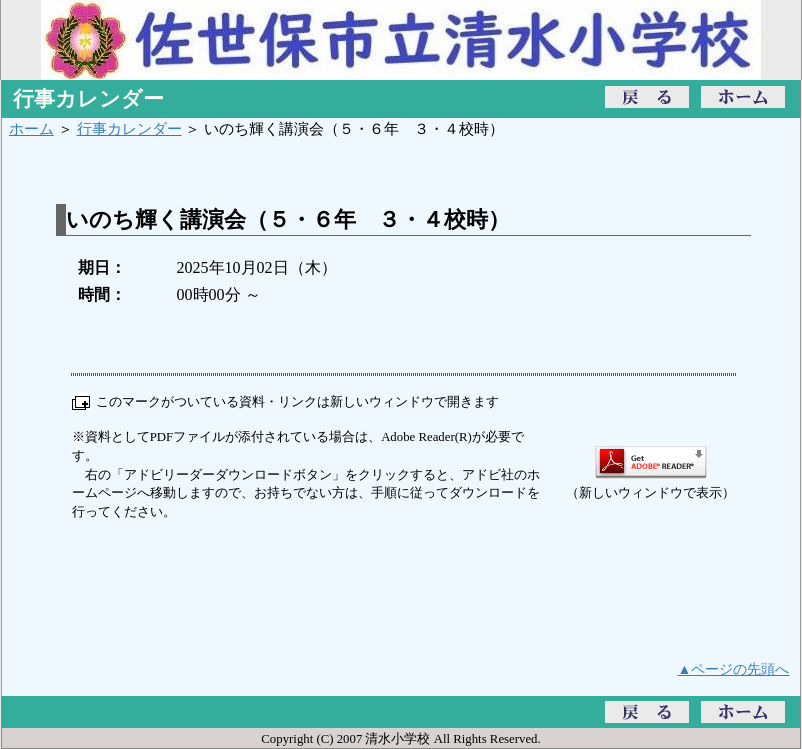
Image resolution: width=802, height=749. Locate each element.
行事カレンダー (129, 128)
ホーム (31, 128)
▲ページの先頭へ (734, 669)
